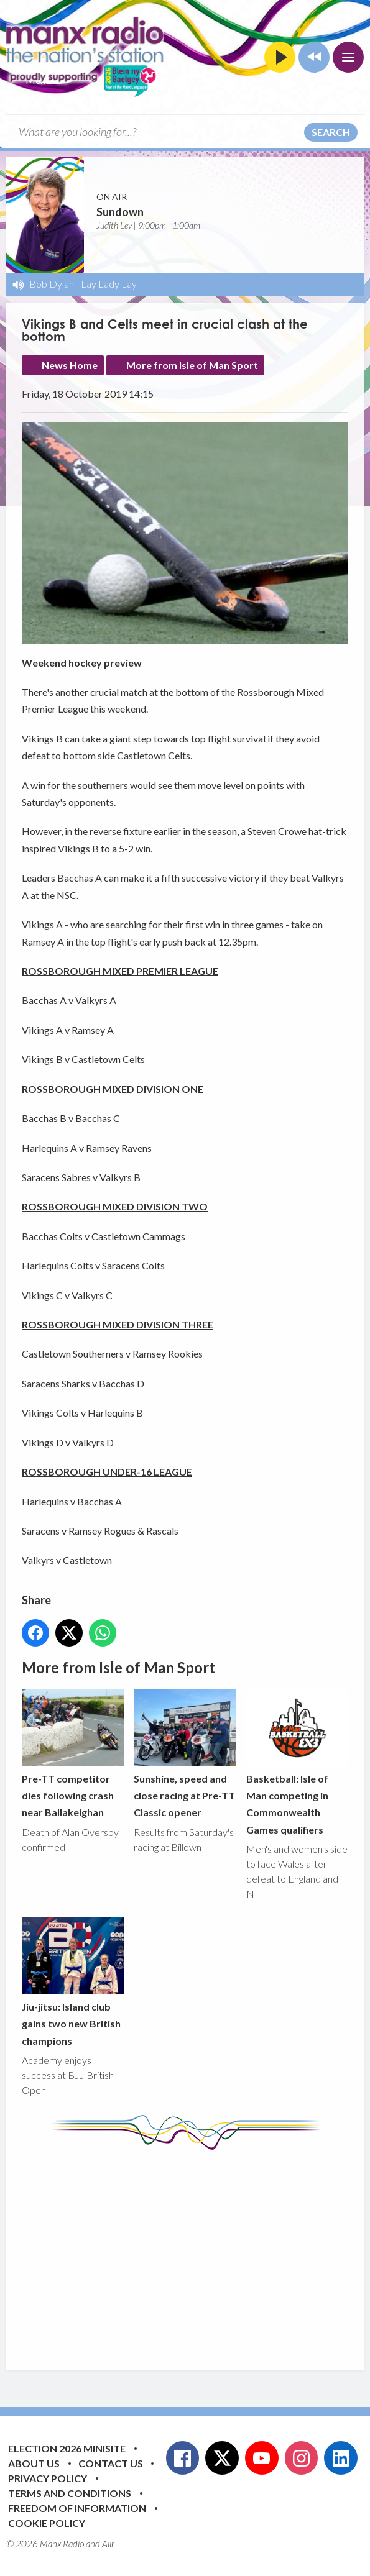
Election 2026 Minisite (67, 2448)
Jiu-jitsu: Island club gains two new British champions (73, 1982)
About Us (34, 2463)
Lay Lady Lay (109, 284)
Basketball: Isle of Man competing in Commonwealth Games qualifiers (297, 1763)
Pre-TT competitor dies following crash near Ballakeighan (73, 1754)
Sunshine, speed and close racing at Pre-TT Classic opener (185, 1754)
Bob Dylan (51, 284)
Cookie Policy (46, 2523)
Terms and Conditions (69, 2493)
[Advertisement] (196, 2250)
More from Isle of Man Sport (192, 365)
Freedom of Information (77, 2508)
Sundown (120, 212)
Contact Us (110, 2463)
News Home (70, 365)
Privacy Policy (47, 2478)
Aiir (108, 2543)
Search (331, 132)
